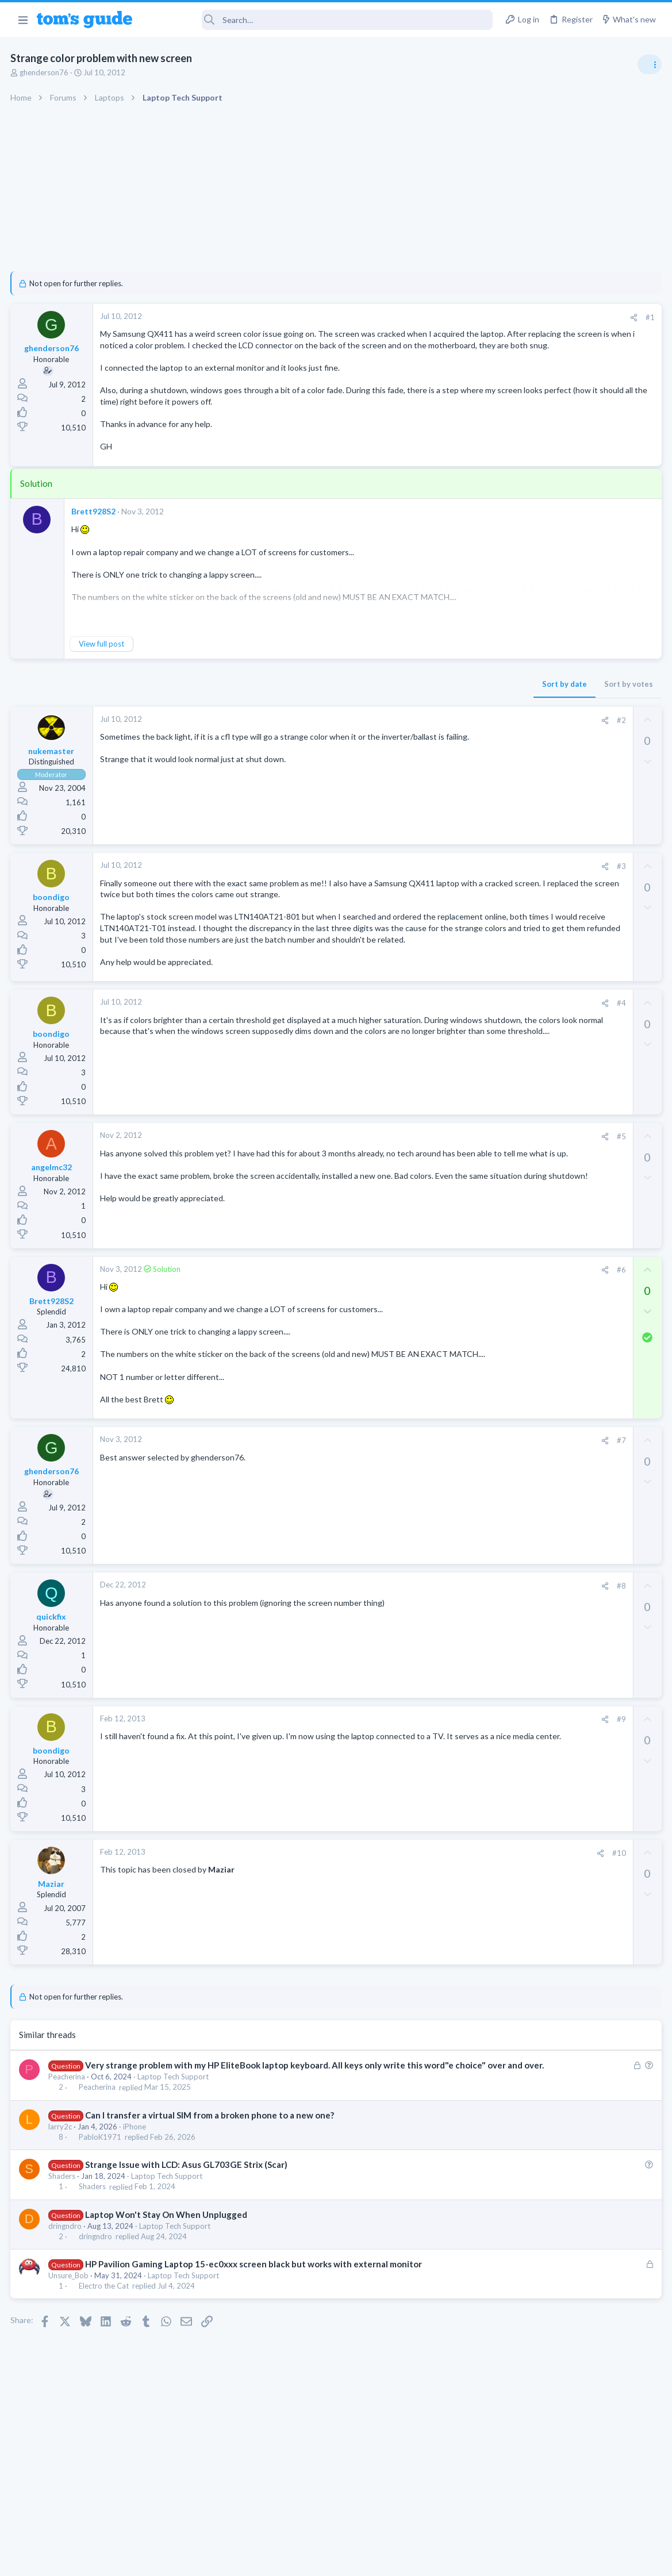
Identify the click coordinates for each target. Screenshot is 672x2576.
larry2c (61, 2195)
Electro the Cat (105, 2354)
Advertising (212, 2560)
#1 (465, 317)
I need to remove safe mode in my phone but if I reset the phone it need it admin (583, 924)
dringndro (66, 2294)
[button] (22, 19)
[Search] (320, 20)
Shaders (62, 2244)
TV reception (551, 801)
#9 (435, 1775)
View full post (102, 655)
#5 (435, 1181)
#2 (435, 731)
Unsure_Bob (69, 2343)
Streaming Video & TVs (547, 1021)
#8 (435, 1642)
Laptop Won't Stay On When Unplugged (167, 2283)
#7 (435, 1496)
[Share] (448, 317)
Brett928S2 (94, 522)
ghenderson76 (45, 72)
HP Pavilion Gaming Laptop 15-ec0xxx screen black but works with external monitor (254, 2332)
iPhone (135, 2195)
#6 (435, 1315)
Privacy (366, 2560)
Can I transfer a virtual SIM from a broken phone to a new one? (210, 2183)
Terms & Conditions (445, 2560)
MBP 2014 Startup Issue (571, 857)
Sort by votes (443, 694)
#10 (433, 1909)
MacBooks (526, 889)
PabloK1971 (101, 2205)
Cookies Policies (293, 2560)
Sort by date (379, 694)
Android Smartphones (546, 966)
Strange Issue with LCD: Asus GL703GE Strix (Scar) (187, 2233)
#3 (435, 877)
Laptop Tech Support (174, 2145)
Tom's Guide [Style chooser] (579, 2512)
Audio (519, 700)
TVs (515, 834)
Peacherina (67, 2145)
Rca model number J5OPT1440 (582, 990)
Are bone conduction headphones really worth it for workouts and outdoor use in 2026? (581, 657)
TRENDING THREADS (526, 621)
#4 (435, 1048)
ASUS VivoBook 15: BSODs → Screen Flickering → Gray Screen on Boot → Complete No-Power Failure (582, 735)
